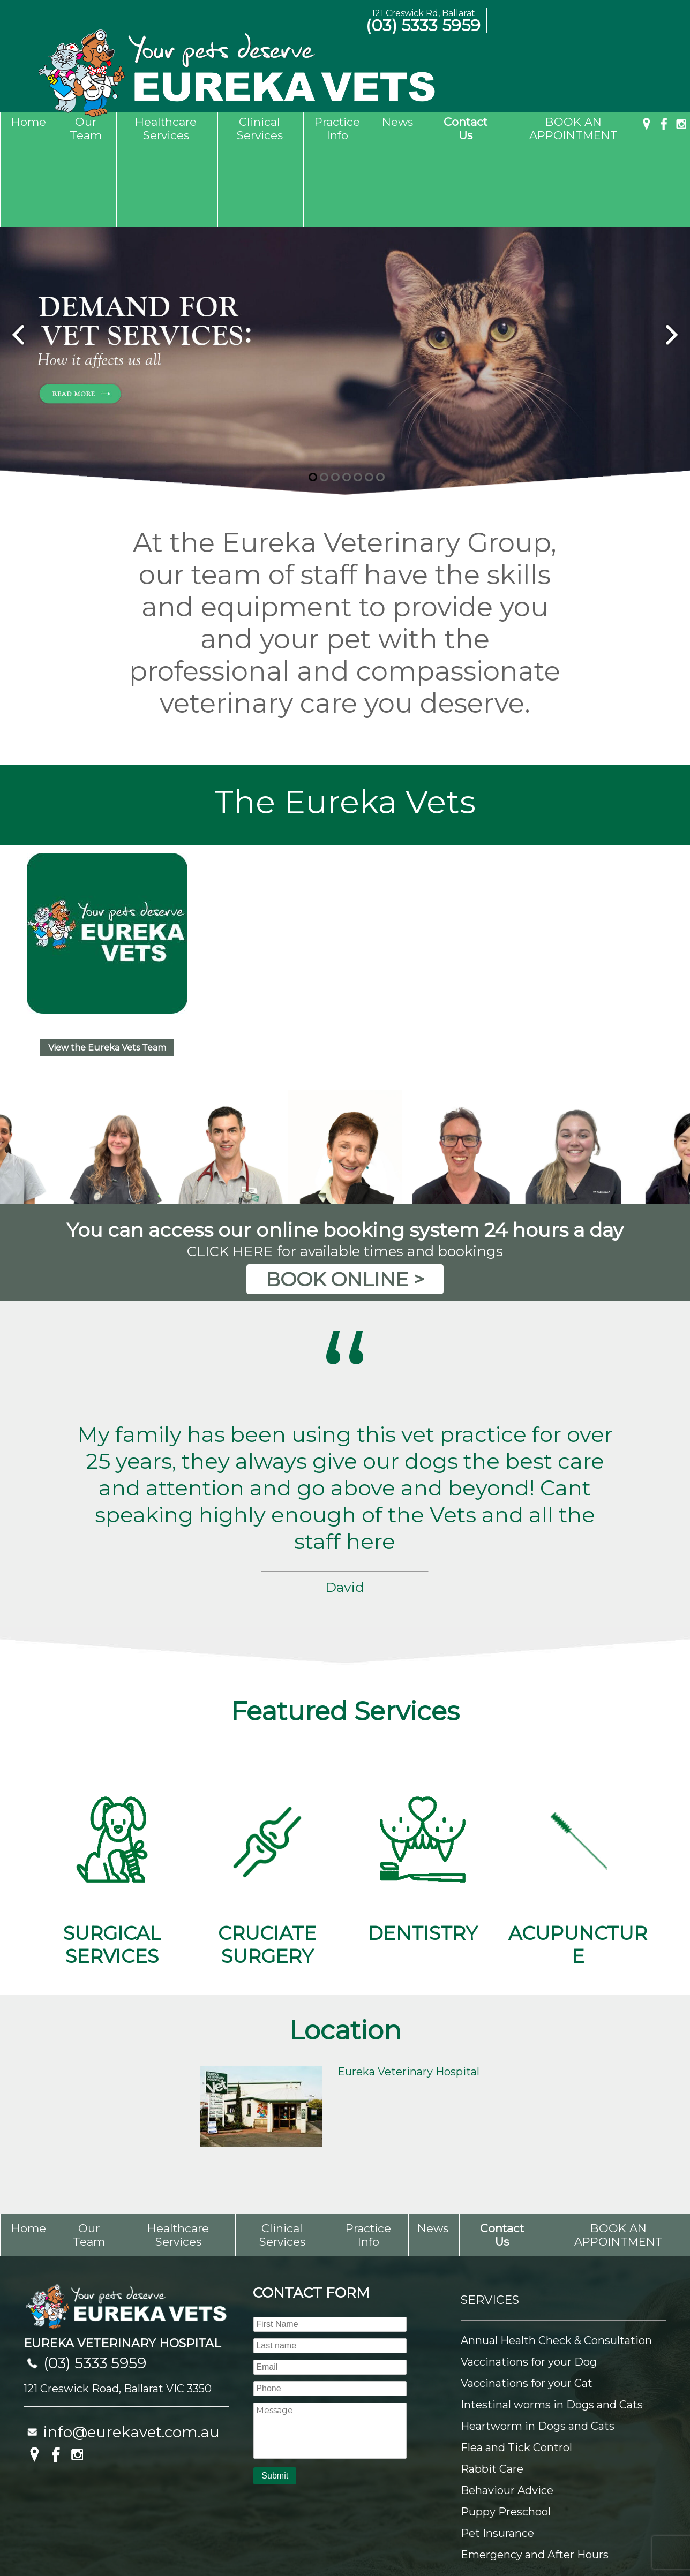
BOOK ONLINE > (345, 1196)
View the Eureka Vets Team (107, 965)
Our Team (86, 128)
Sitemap (31, 2540)
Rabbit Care (492, 2386)
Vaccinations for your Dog (529, 2279)
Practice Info (337, 128)
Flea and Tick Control (516, 2365)
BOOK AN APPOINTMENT (573, 128)
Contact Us (466, 128)
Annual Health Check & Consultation (556, 2258)
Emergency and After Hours (535, 2472)
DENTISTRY (422, 1774)
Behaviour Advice (507, 2407)
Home (28, 122)
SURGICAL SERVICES (112, 1786)
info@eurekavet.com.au (131, 2349)
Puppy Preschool (506, 2429)
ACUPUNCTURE (577, 1786)
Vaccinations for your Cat (526, 2300)
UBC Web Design (636, 2540)
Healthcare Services (166, 128)
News (397, 122)
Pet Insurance (497, 2450)
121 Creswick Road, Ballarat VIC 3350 (118, 2306)
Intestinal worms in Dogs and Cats (552, 2322)
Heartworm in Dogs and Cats (537, 2343)
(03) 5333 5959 (423, 25)
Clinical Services (260, 128)
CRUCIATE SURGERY (267, 1786)
